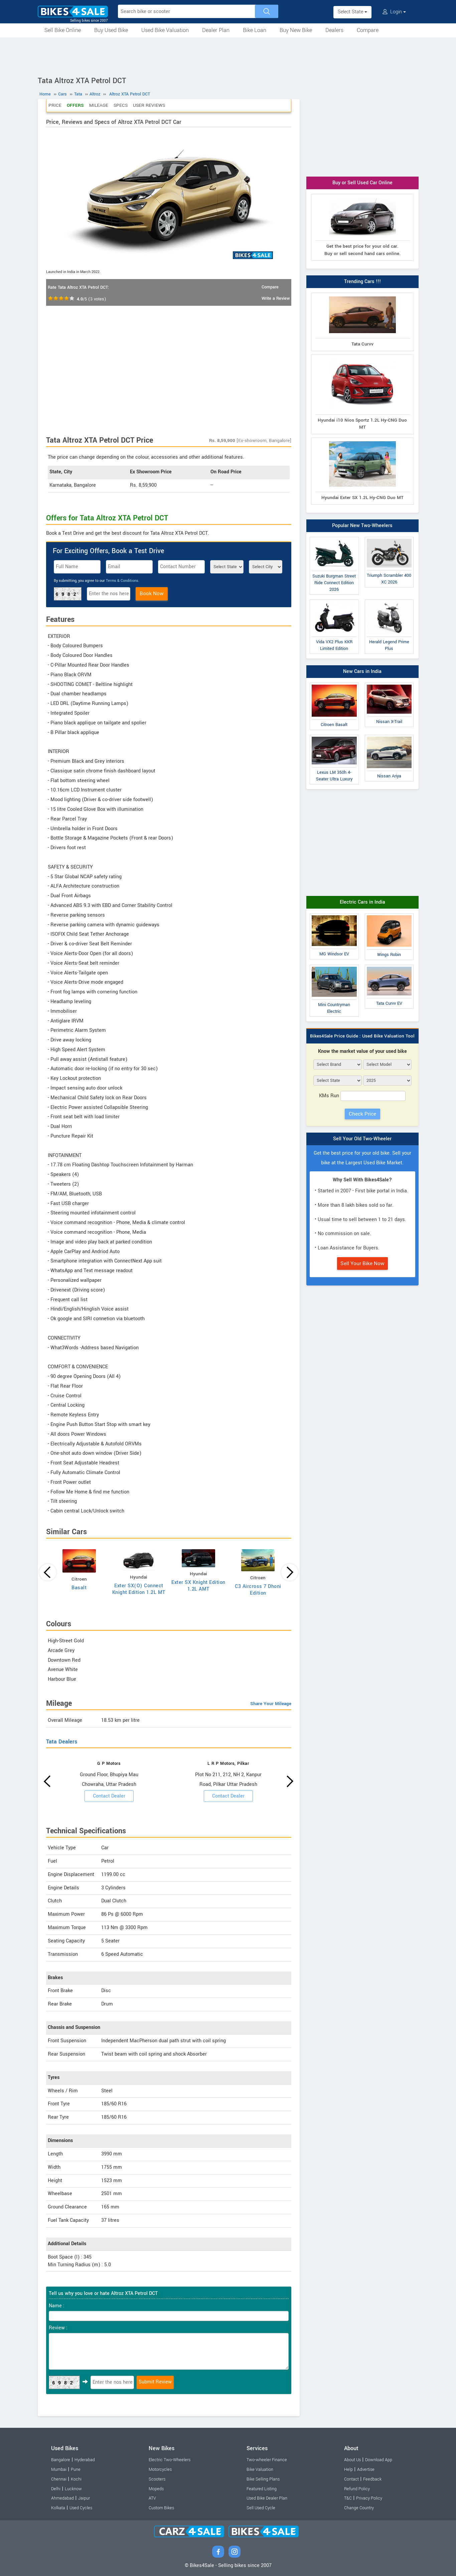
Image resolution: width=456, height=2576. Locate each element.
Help (348, 2470)
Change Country (359, 2508)
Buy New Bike (296, 30)
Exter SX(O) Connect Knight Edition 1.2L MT (138, 1589)
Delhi (55, 2489)
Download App (378, 2460)
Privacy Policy (369, 2498)
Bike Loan (254, 30)
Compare (367, 30)
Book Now (152, 593)
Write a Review (276, 298)
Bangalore (60, 2460)
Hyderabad (84, 2460)
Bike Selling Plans (263, 2479)
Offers (75, 105)
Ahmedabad (62, 2498)
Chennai (58, 2479)
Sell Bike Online (62, 30)
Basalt (79, 1587)
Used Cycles (80, 2508)
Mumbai (58, 2470)
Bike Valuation (260, 2470)
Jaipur (84, 2498)
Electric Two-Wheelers (169, 2460)
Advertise (365, 2470)
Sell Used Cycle (261, 2508)
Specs (121, 105)
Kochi (76, 2479)
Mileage (98, 105)
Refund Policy (357, 2489)
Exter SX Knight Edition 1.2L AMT (198, 1586)
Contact (351, 2479)
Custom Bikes (161, 2508)
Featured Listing (262, 2489)
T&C (348, 2498)
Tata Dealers (61, 1741)
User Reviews (149, 105)
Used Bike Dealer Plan (267, 2498)
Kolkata (58, 2508)
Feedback (372, 2479)
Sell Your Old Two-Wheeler (362, 1138)
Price (54, 105)
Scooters (157, 2479)
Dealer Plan (216, 30)
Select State (352, 11)
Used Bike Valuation (165, 30)
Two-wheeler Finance (267, 2460)
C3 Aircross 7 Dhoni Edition (258, 1590)
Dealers (334, 30)
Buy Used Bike (111, 30)
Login (394, 11)
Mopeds (156, 2489)
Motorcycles (160, 2470)
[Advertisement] (228, 56)
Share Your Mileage (270, 1703)
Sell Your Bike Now (362, 1263)
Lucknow (73, 2489)
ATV (152, 2498)
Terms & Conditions (122, 580)
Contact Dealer (109, 1796)
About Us (352, 2460)
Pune (76, 2470)
